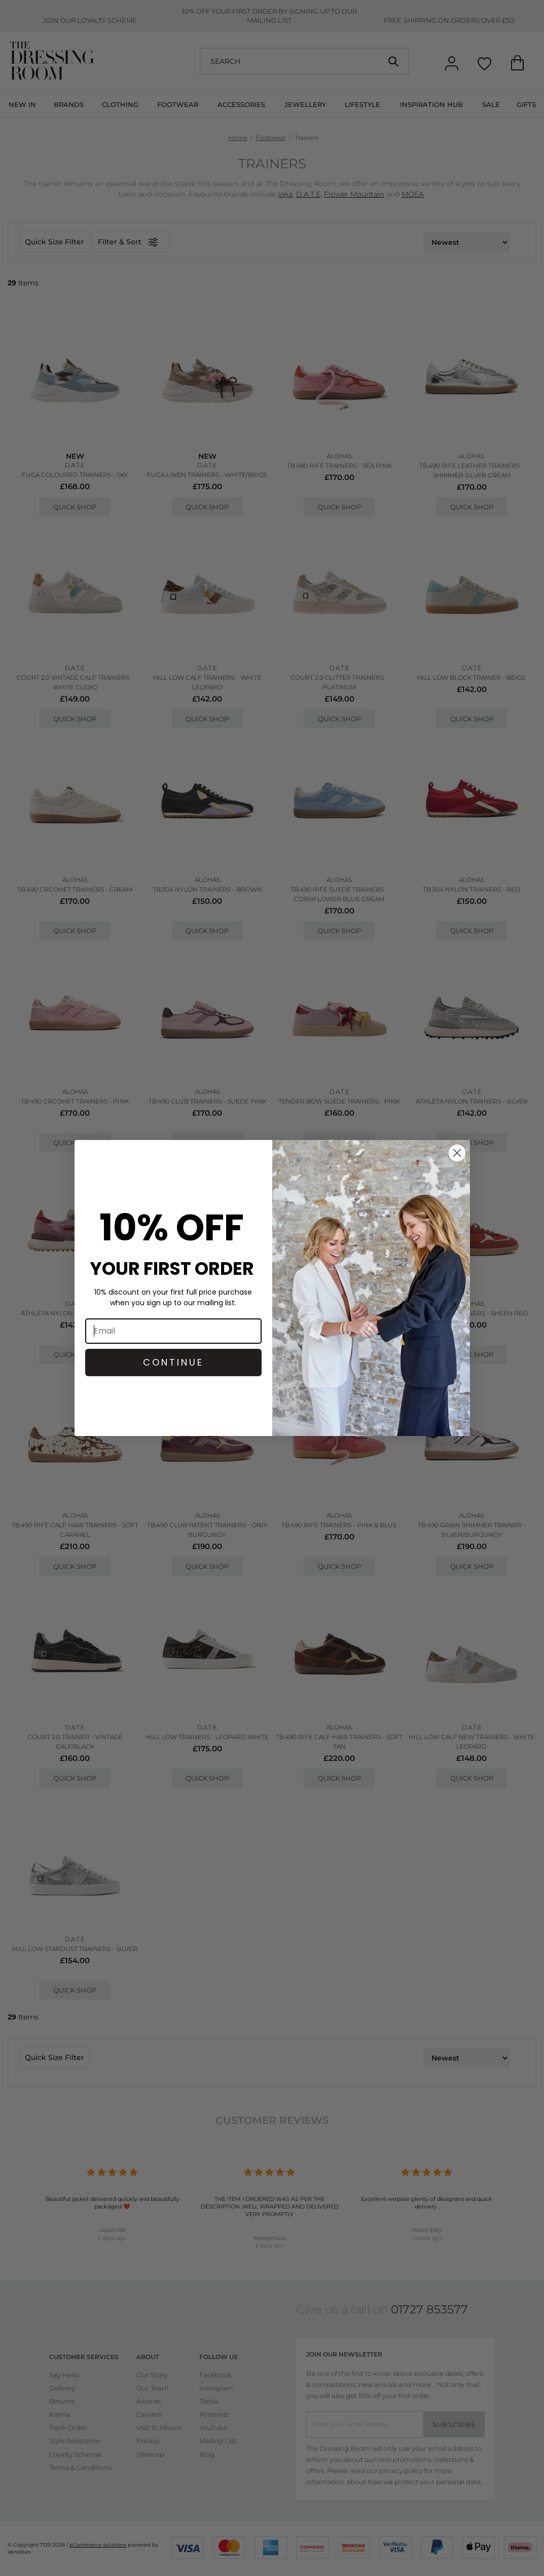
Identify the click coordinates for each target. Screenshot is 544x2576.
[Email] (173, 1331)
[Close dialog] (457, 1153)
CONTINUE (173, 1362)
